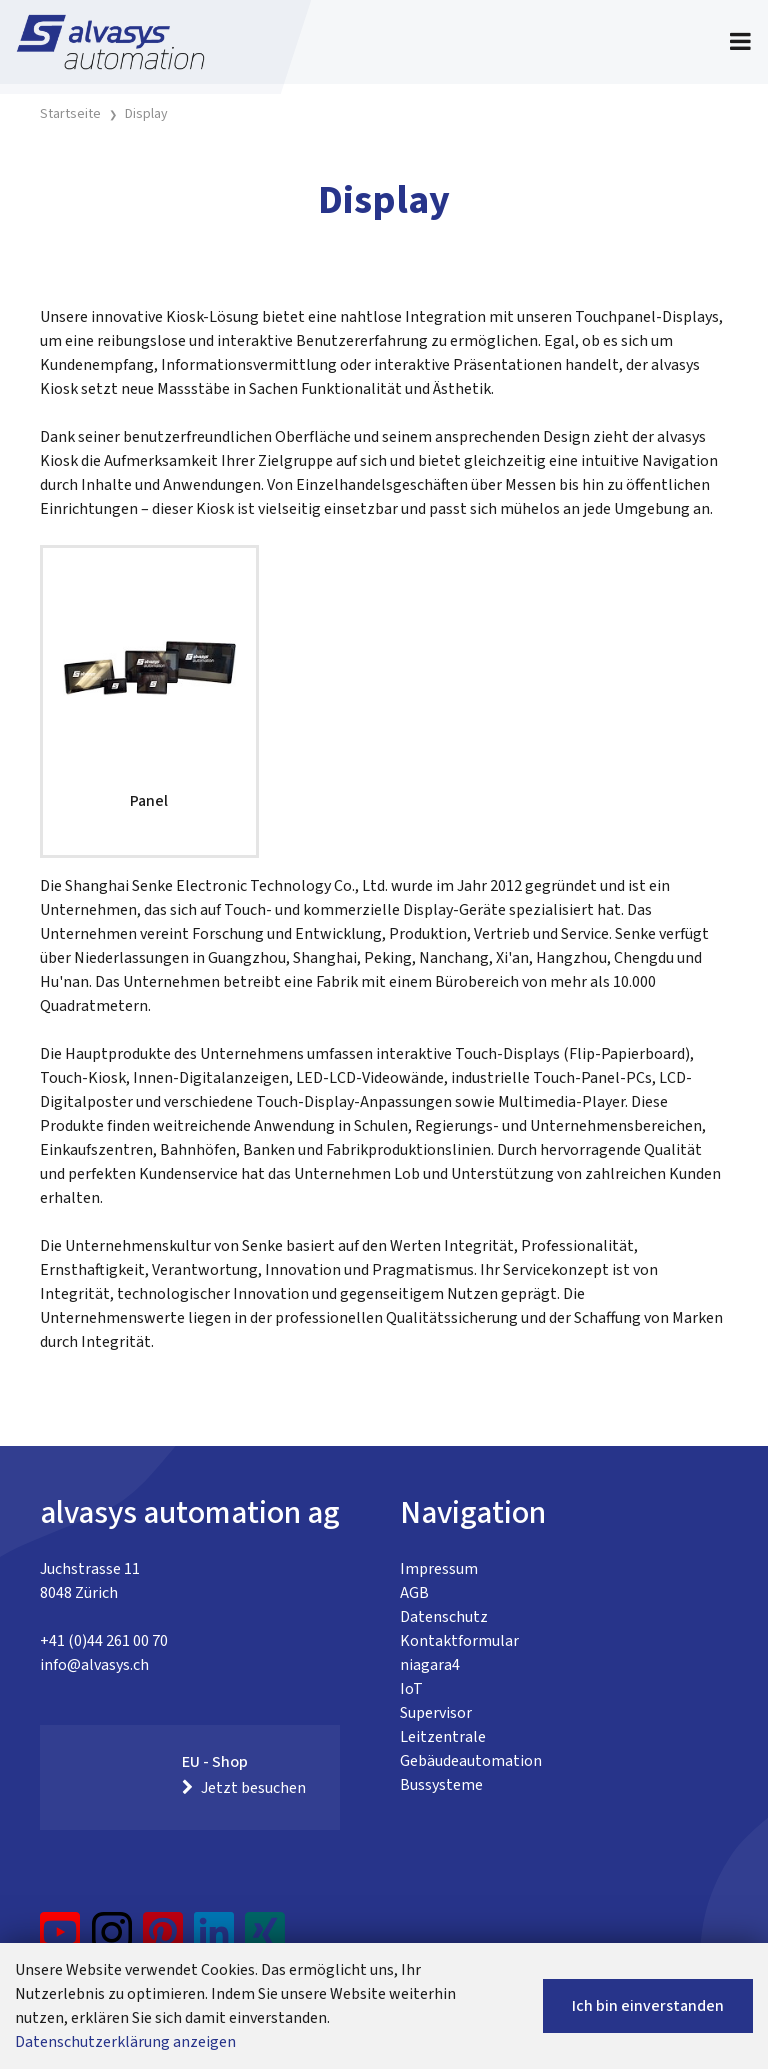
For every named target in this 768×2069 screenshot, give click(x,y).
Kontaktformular (459, 1641)
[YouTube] (60, 1940)
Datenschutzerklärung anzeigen (125, 2042)
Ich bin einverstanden (648, 2006)
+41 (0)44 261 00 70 (104, 1641)
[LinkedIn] (214, 1940)
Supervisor (436, 1713)
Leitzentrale (443, 1737)
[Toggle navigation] (740, 42)
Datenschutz (444, 1617)
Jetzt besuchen (244, 1788)
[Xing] (265, 1940)
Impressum (439, 1569)
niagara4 (430, 1665)
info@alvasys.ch (94, 1665)
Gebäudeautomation (471, 1761)
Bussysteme (441, 1785)
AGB (414, 1593)
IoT (411, 1689)
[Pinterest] (163, 1940)
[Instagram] (112, 1940)
